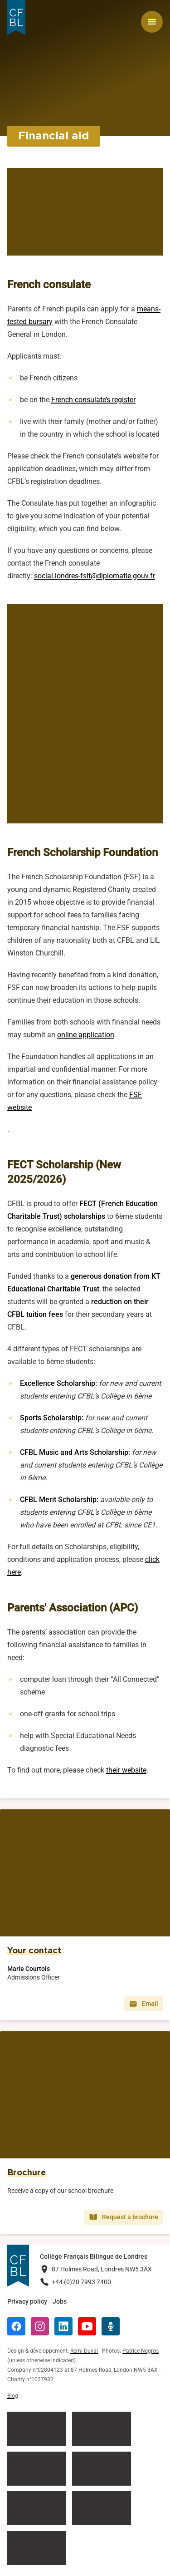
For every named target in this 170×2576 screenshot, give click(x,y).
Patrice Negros (140, 2351)
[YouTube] (87, 2326)
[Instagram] (40, 2326)
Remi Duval (84, 2351)
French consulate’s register (93, 399)
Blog (12, 2396)
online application (85, 1034)
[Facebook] (16, 2326)
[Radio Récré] (111, 2326)
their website (126, 1770)
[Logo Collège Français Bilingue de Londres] (16, 17)
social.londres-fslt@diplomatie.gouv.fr (94, 575)
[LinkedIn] (63, 2326)
